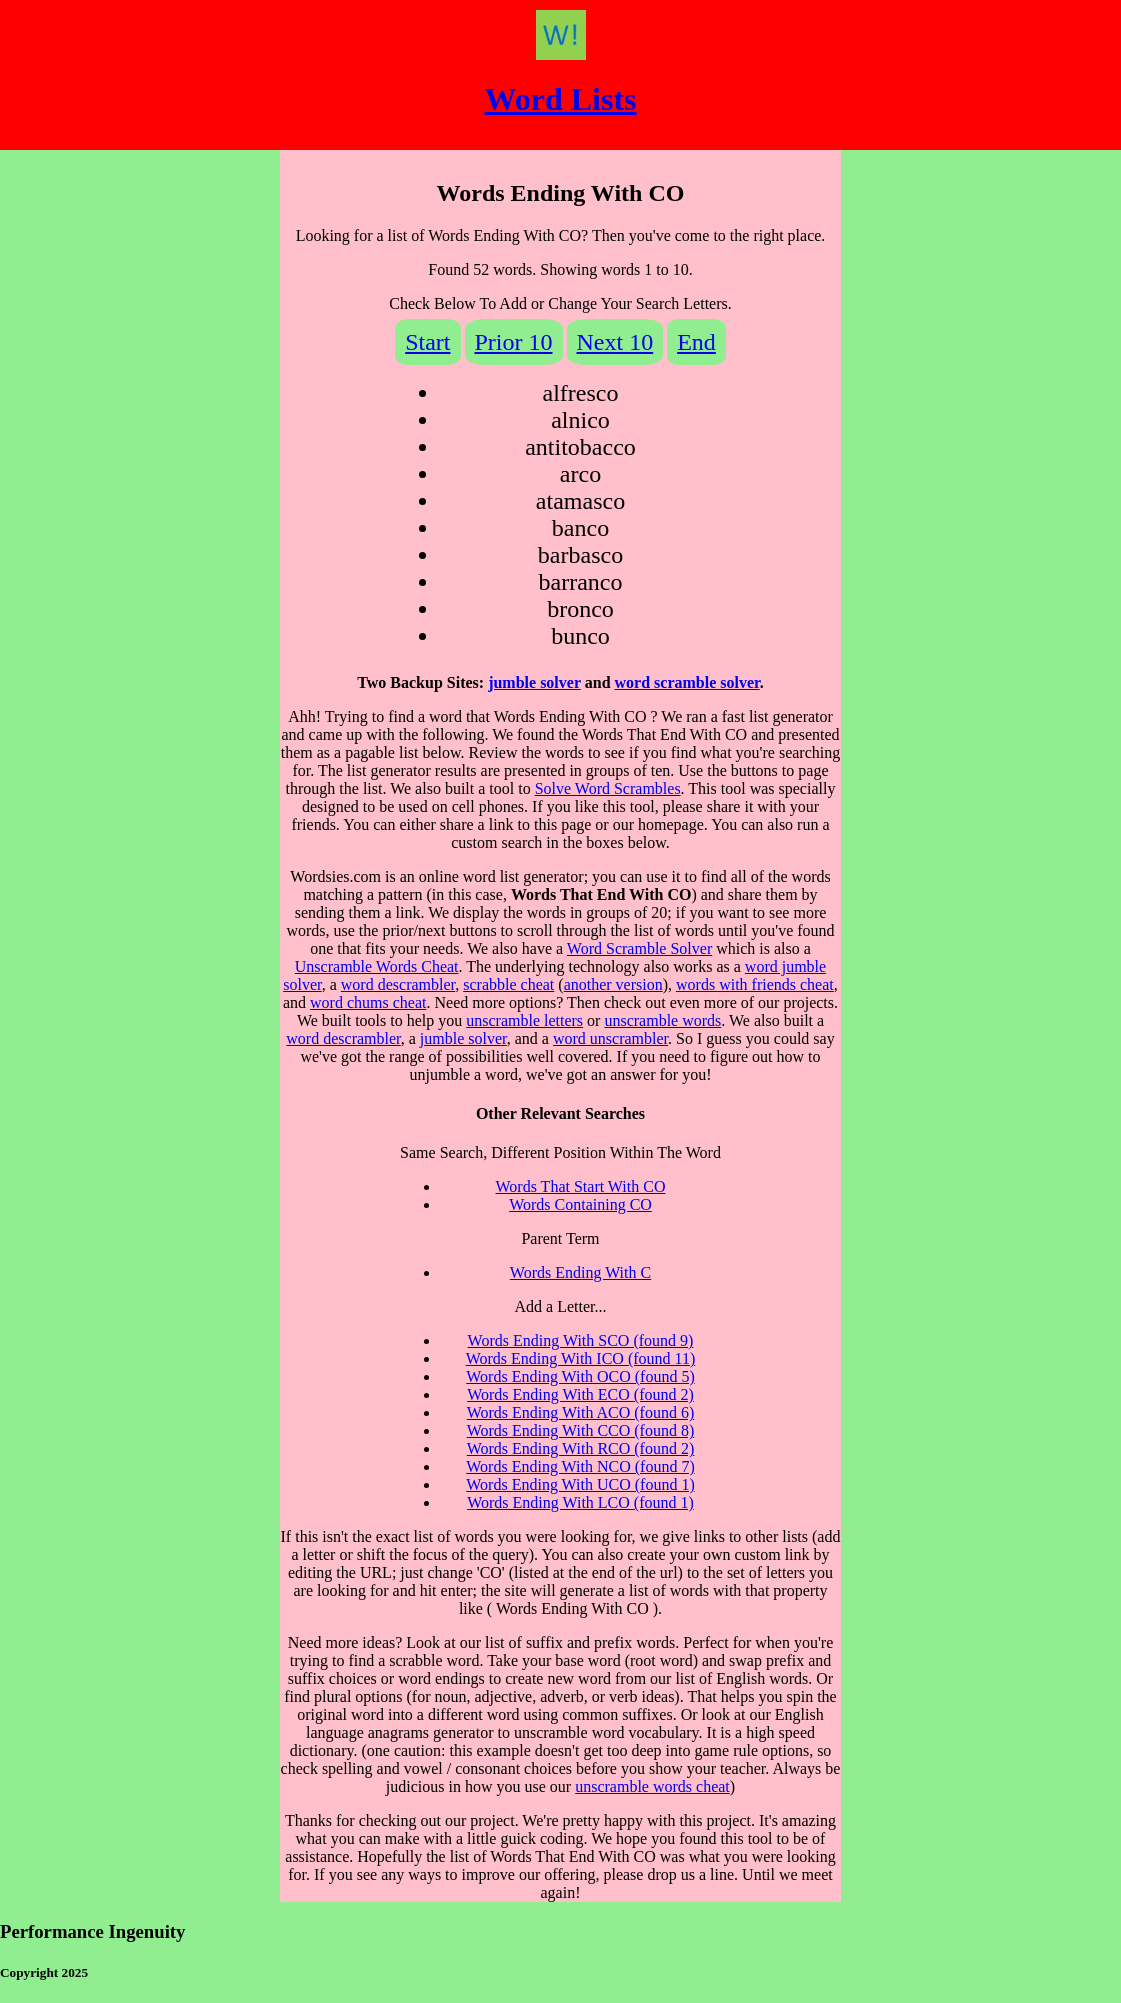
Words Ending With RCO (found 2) (581, 1448)
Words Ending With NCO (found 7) (580, 1466)
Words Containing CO (580, 1204)
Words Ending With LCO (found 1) (580, 1502)
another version (613, 984)
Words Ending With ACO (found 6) (581, 1412)
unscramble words (662, 1020)
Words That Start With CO (581, 1186)
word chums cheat (368, 1002)
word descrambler (398, 984)
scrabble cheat (508, 984)
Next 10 (615, 342)
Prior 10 (514, 342)
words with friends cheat (755, 984)
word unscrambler (610, 1038)
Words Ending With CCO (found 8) (581, 1430)
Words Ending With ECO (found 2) (580, 1394)
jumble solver (534, 682)
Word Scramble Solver (639, 948)
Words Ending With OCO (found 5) (580, 1376)
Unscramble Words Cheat (377, 966)
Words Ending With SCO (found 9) (581, 1340)
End (696, 342)
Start (427, 342)
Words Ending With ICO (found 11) (581, 1358)
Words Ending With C (580, 1272)
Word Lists (560, 99)
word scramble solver (687, 682)
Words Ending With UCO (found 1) (580, 1484)
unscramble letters (524, 1020)
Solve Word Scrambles (608, 788)
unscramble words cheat (652, 1786)
